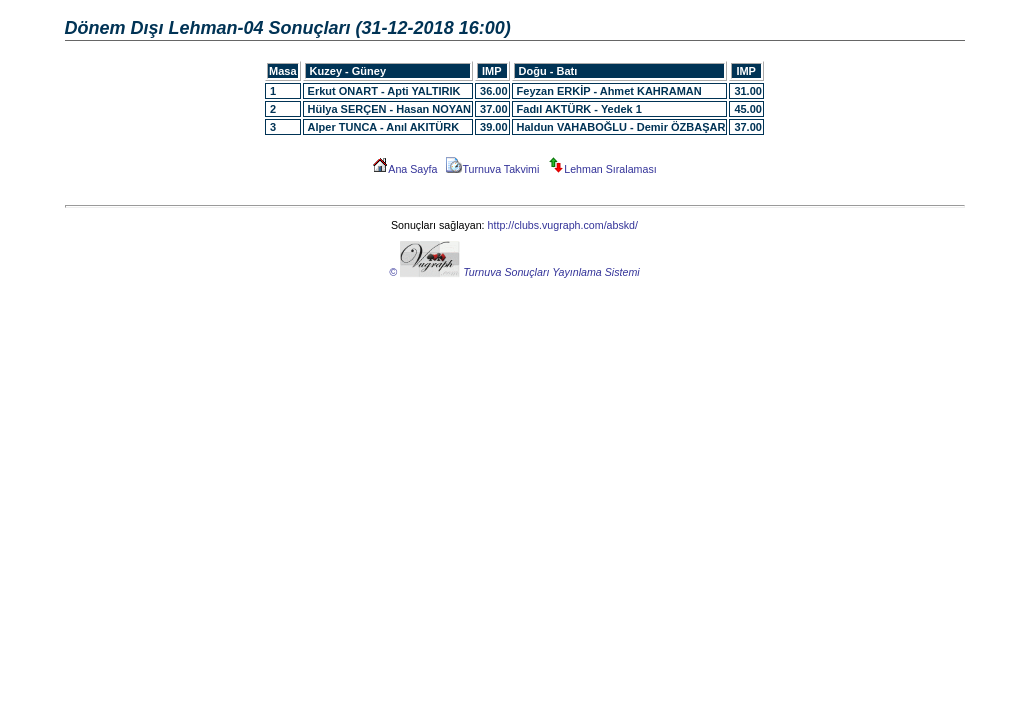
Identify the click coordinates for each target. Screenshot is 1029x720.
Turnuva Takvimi (492, 169)
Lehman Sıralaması (602, 169)
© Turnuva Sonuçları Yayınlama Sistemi (514, 272)
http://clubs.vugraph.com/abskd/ (563, 225)
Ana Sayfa (404, 169)
